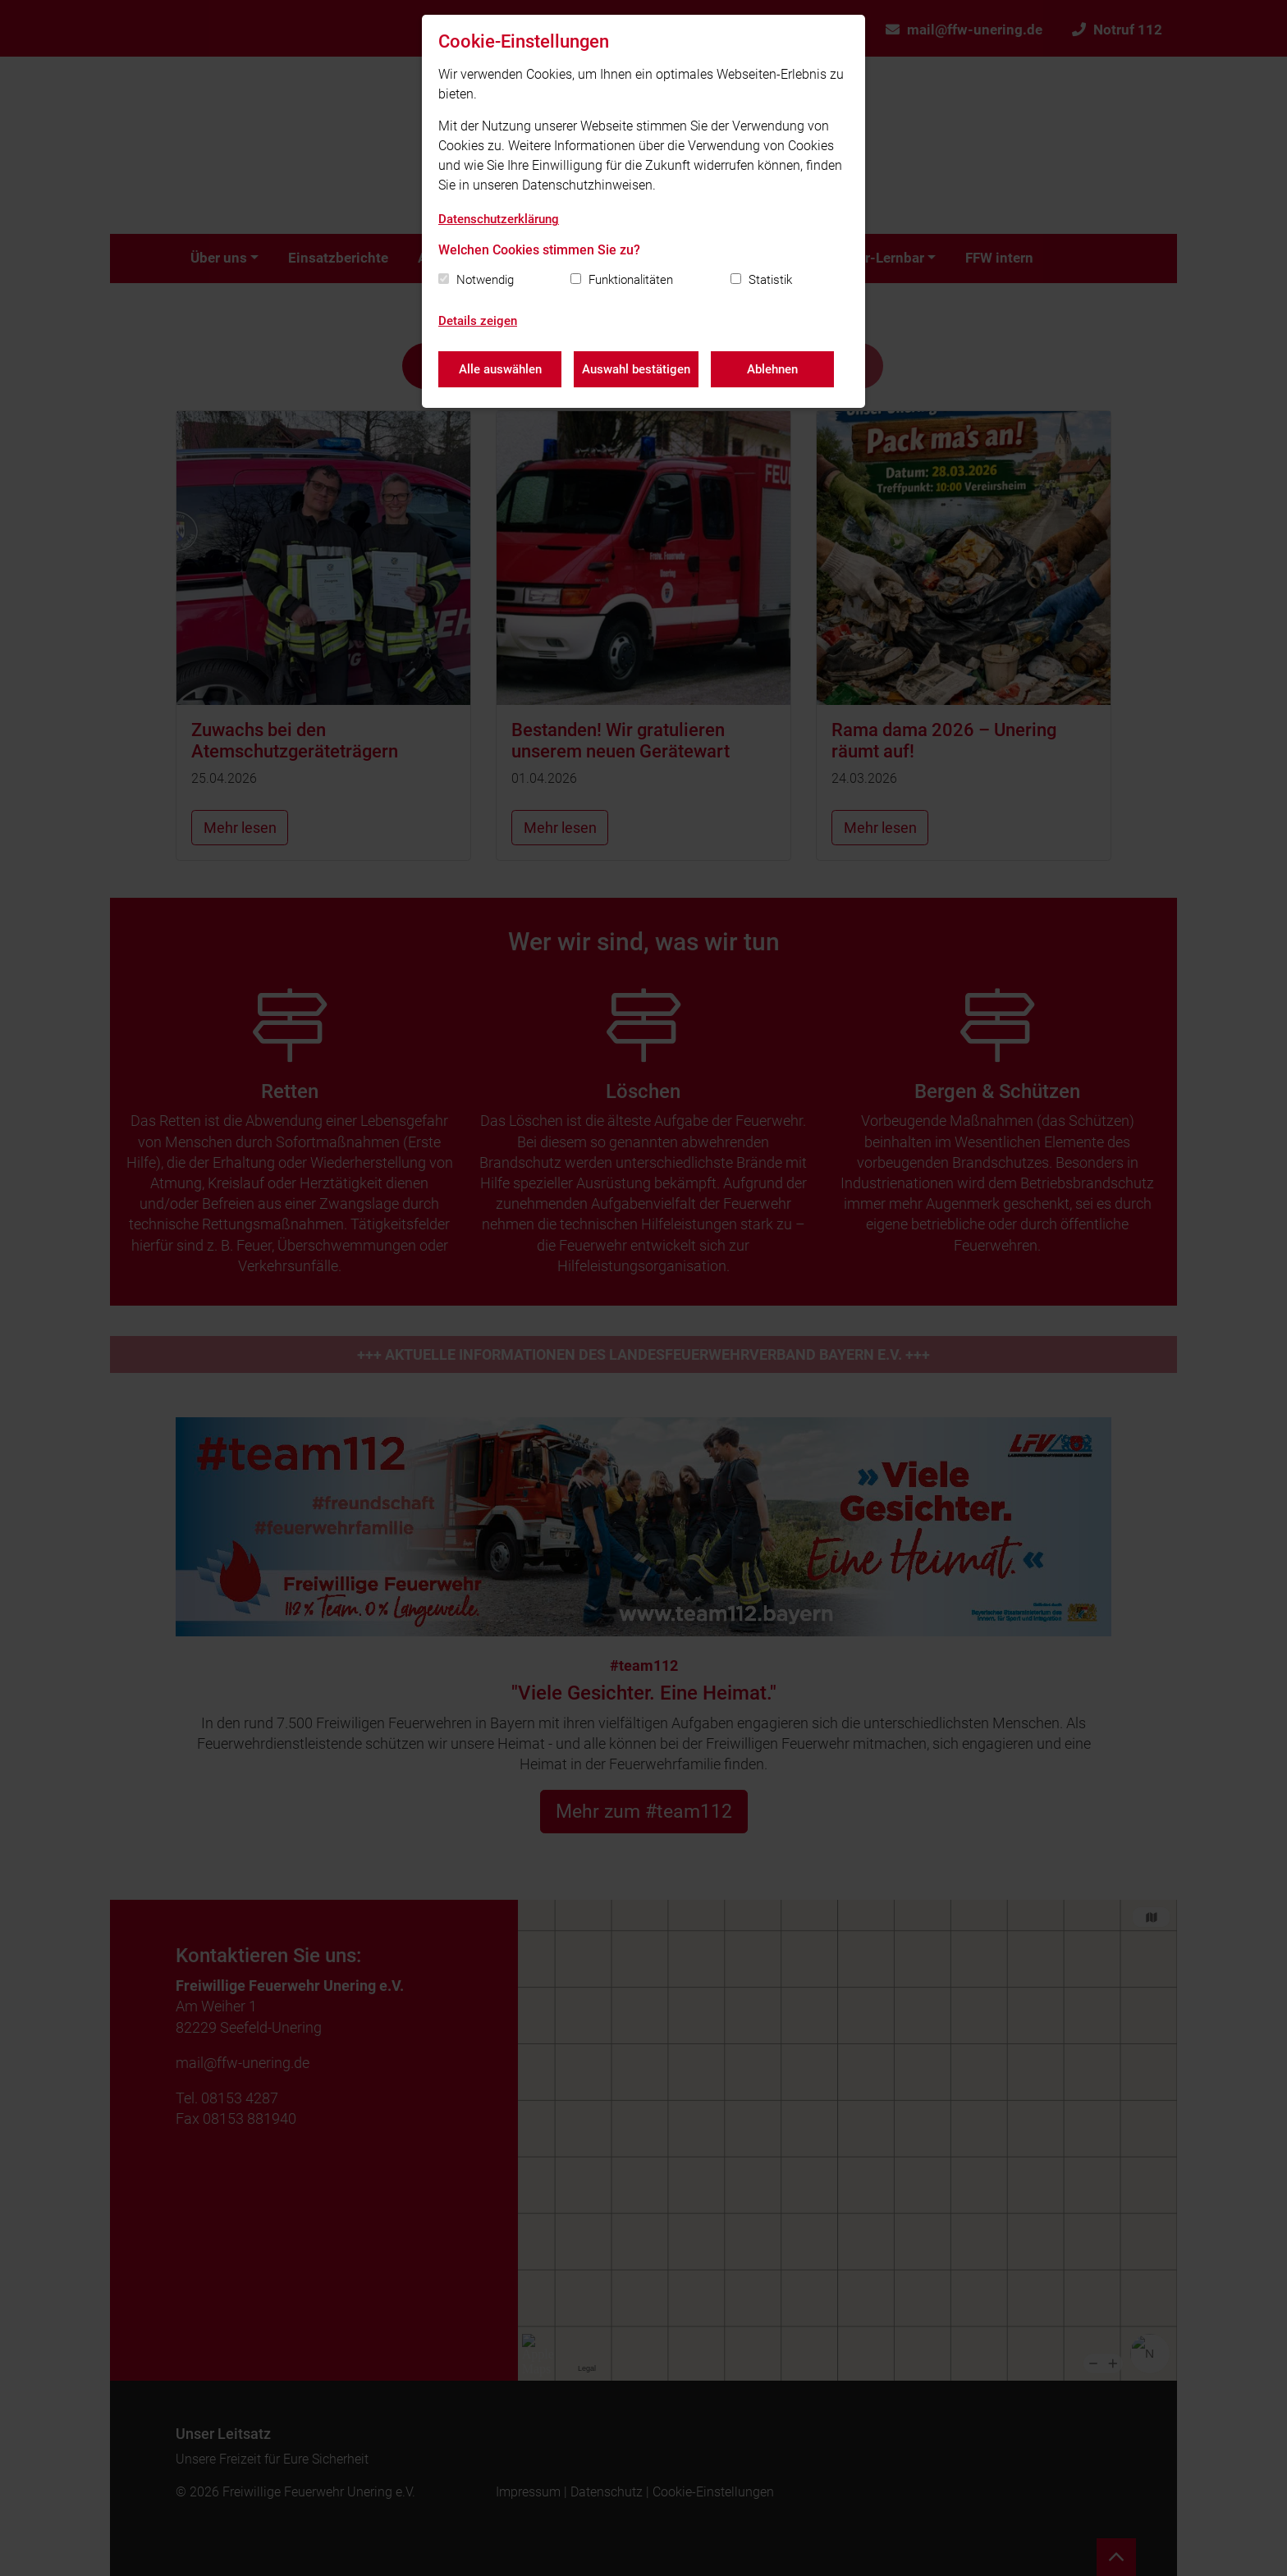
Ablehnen (772, 369)
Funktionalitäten (631, 279)
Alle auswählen (500, 369)
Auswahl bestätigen (636, 369)
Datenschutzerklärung (498, 219)
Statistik (770, 279)
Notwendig (485, 279)
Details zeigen (477, 320)
